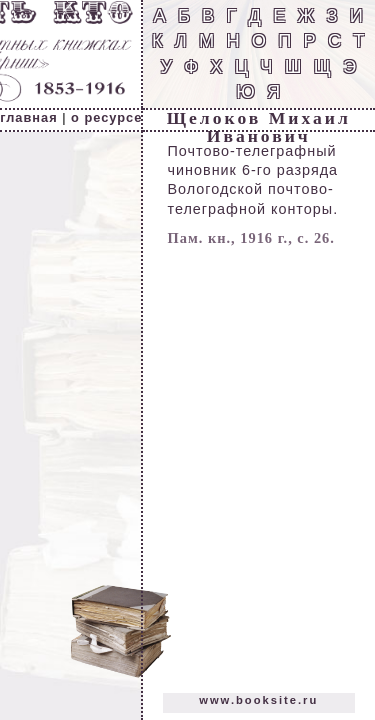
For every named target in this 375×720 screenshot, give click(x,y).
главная (28, 117)
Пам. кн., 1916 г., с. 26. (251, 238)
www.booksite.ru (258, 700)
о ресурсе (106, 117)
